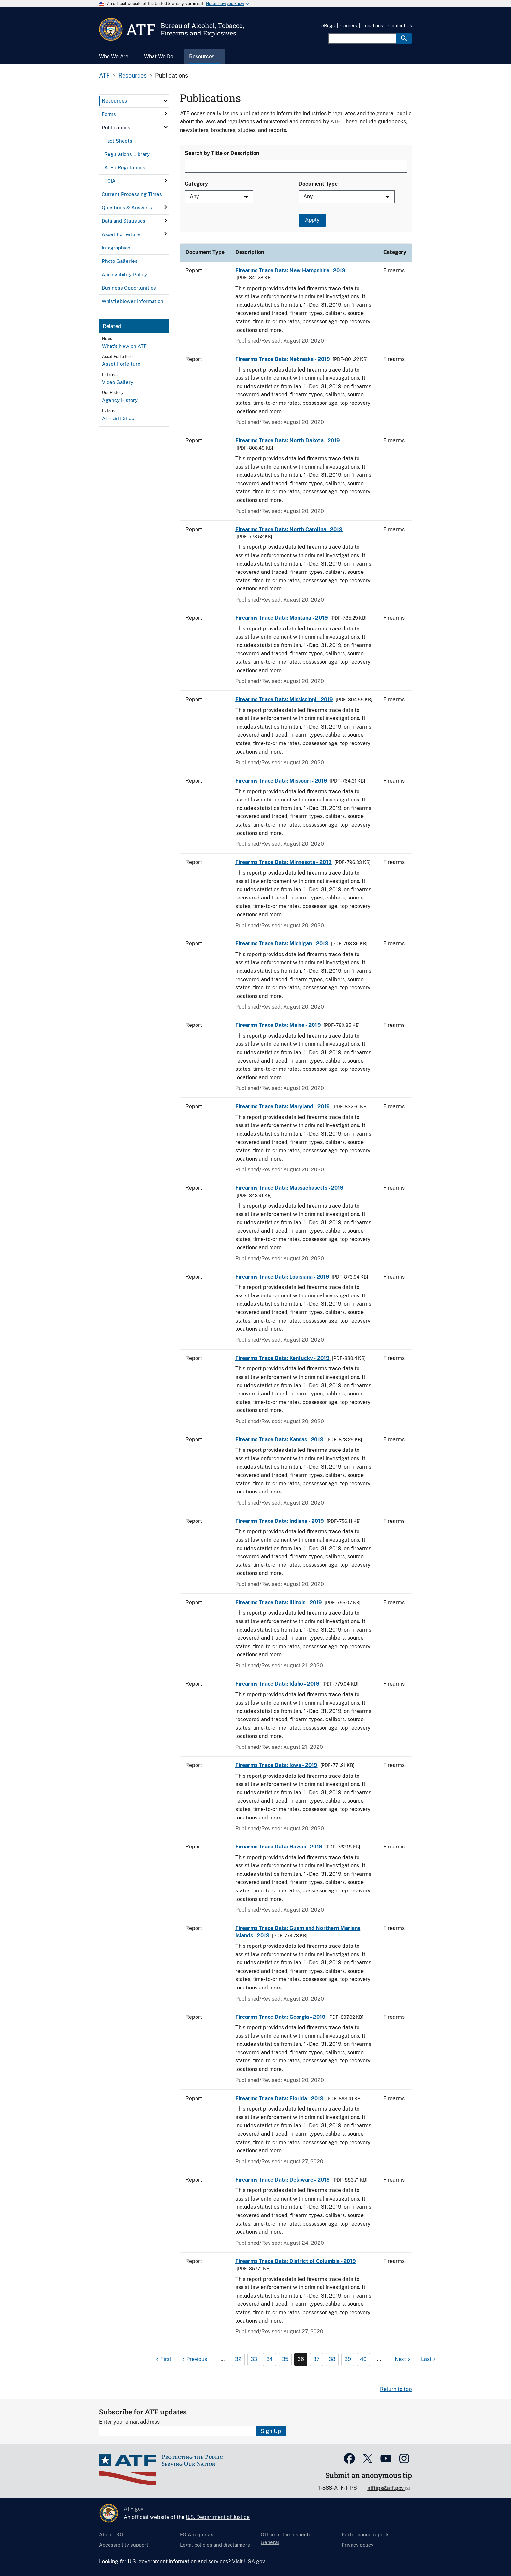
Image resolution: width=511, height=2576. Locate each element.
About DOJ (111, 2534)
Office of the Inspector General (287, 2538)
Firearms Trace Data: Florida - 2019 (279, 2098)
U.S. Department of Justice (218, 2517)
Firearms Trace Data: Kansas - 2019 (280, 1440)
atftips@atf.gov (386, 2488)
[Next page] (403, 2359)
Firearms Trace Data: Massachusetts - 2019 (289, 1188)
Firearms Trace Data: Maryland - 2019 (282, 1106)
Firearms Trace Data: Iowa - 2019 (276, 1765)
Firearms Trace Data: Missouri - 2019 (281, 781)
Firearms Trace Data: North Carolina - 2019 (289, 529)
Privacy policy (357, 2545)
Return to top (396, 2389)
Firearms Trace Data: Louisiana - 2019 (282, 1277)
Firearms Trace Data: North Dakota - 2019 (287, 440)
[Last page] (429, 2359)
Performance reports (366, 2534)
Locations (372, 25)
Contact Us (400, 25)
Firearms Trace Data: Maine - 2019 (278, 1025)
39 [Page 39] (347, 2359)
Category (196, 184)
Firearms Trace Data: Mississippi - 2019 (284, 699)
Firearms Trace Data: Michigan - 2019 (281, 944)
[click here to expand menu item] (165, 101)
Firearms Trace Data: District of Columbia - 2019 (295, 2261)
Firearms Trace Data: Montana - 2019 (281, 618)
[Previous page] (194, 2359)
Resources (132, 75)
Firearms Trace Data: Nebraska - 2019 (282, 359)
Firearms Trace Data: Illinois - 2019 (279, 1602)
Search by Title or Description (222, 153)
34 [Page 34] (269, 2359)
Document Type (318, 184)
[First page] (162, 2359)
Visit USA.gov (248, 2561)
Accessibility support (123, 2545)
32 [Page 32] (238, 2359)
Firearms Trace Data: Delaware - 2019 (282, 2180)
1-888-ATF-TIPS (337, 2488)
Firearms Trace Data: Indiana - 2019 (280, 1521)
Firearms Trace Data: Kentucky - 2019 (283, 1358)
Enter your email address (129, 2422)
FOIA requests (196, 2534)
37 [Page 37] (316, 2359)
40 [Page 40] (363, 2359)
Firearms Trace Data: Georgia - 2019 (280, 2017)
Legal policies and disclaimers (215, 2545)
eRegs (328, 25)
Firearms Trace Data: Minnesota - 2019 (283, 862)
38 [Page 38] (332, 2359)
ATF (104, 75)
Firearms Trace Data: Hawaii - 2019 (279, 1847)
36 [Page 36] (301, 2359)
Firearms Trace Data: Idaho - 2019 (278, 1684)
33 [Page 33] (254, 2359)
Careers (348, 25)
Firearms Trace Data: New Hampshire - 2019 (290, 270)
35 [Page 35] (285, 2359)
